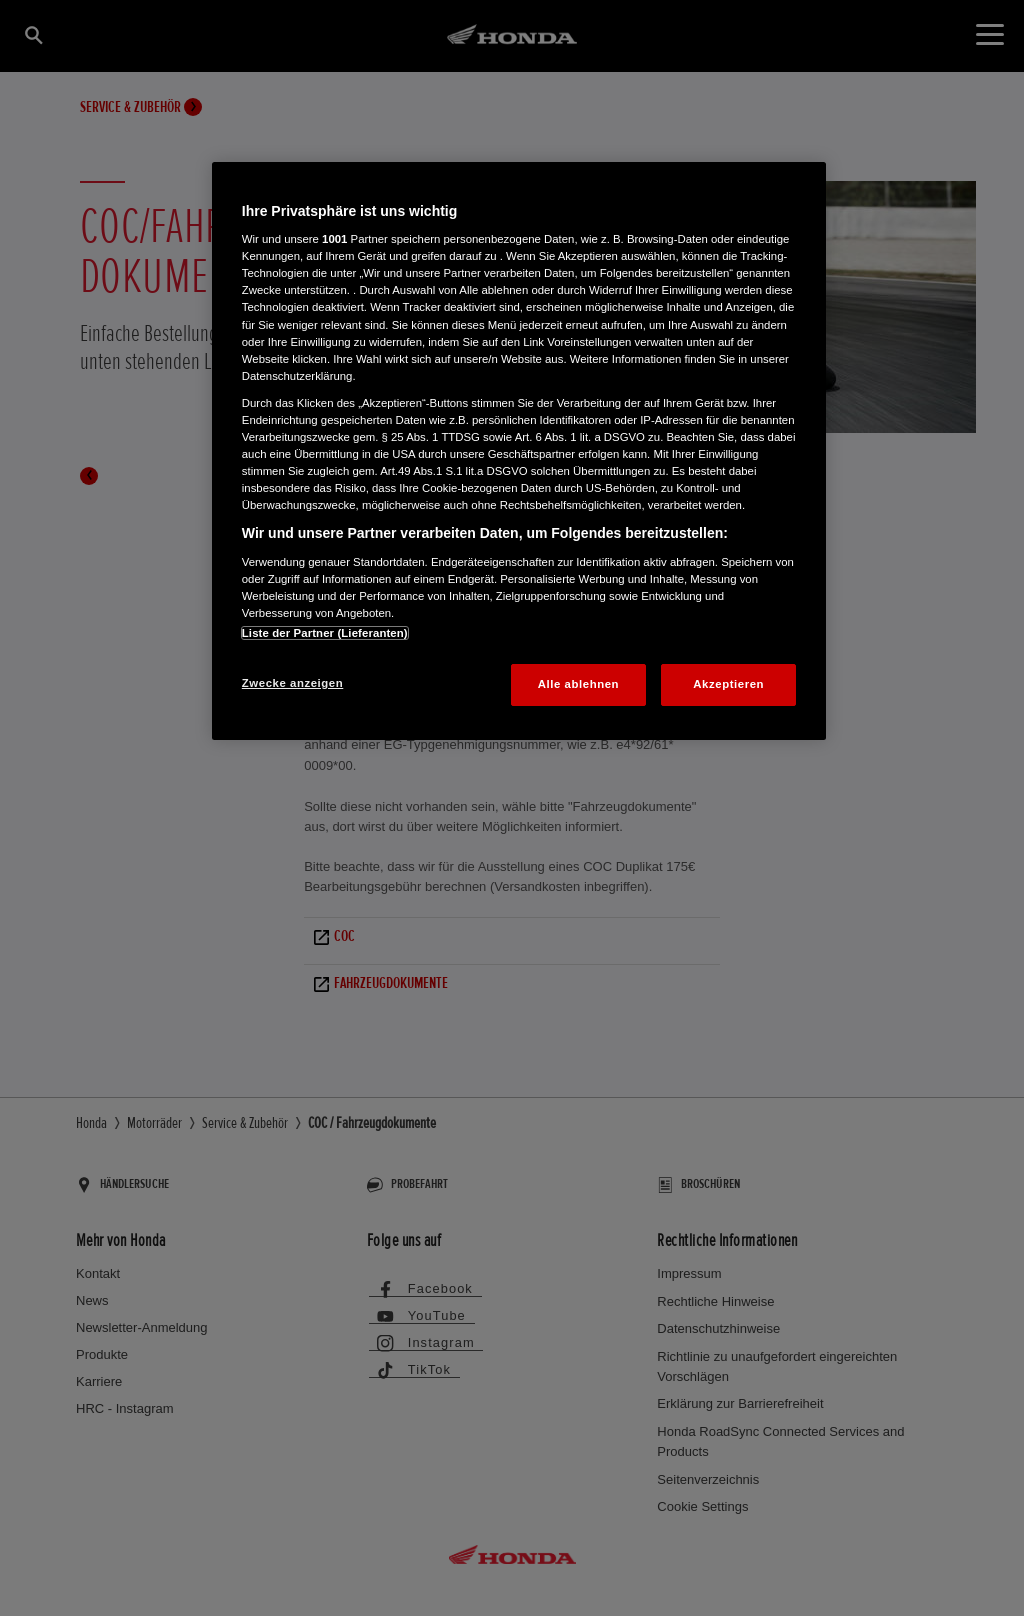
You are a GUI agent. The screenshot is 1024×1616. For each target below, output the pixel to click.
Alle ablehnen (578, 684)
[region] (519, 451)
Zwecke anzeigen (292, 683)
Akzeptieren (728, 684)
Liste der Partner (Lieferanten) (325, 633)
